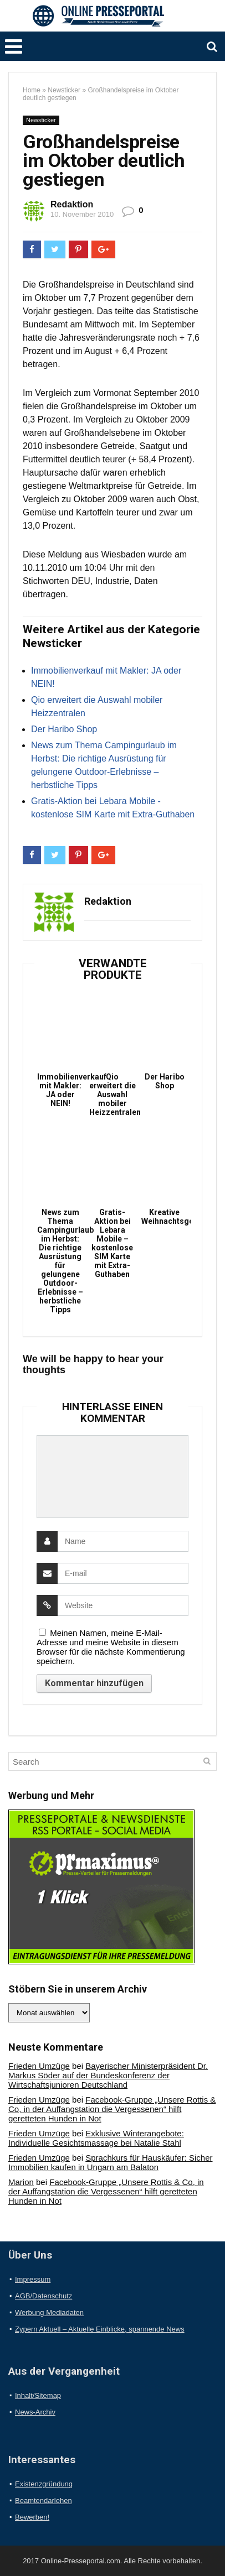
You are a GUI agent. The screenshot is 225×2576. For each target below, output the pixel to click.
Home (31, 90)
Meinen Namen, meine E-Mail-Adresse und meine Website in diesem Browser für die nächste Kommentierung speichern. (111, 1647)
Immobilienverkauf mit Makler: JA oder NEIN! (60, 1090)
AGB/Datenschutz (43, 2296)
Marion (21, 2182)
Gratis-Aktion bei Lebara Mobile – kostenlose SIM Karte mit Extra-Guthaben (112, 1243)
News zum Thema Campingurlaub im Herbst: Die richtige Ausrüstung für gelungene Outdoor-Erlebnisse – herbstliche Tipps (60, 1261)
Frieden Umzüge (39, 2066)
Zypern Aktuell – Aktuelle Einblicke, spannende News (100, 2329)
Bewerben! (32, 2517)
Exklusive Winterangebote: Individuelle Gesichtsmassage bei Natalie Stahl (96, 2138)
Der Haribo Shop (64, 729)
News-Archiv (35, 2412)
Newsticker (64, 90)
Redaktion (71, 204)
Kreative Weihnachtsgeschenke (164, 1217)
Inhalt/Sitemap (38, 2395)
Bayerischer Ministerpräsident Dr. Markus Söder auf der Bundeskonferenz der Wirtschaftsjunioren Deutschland (108, 2075)
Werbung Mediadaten (49, 2312)
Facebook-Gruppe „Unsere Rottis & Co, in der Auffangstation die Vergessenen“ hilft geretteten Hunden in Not (112, 2109)
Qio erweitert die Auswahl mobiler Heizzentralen (112, 1094)
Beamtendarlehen (43, 2500)
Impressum (32, 2279)
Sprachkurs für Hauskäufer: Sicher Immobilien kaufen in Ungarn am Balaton (110, 2162)
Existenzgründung (44, 2484)
